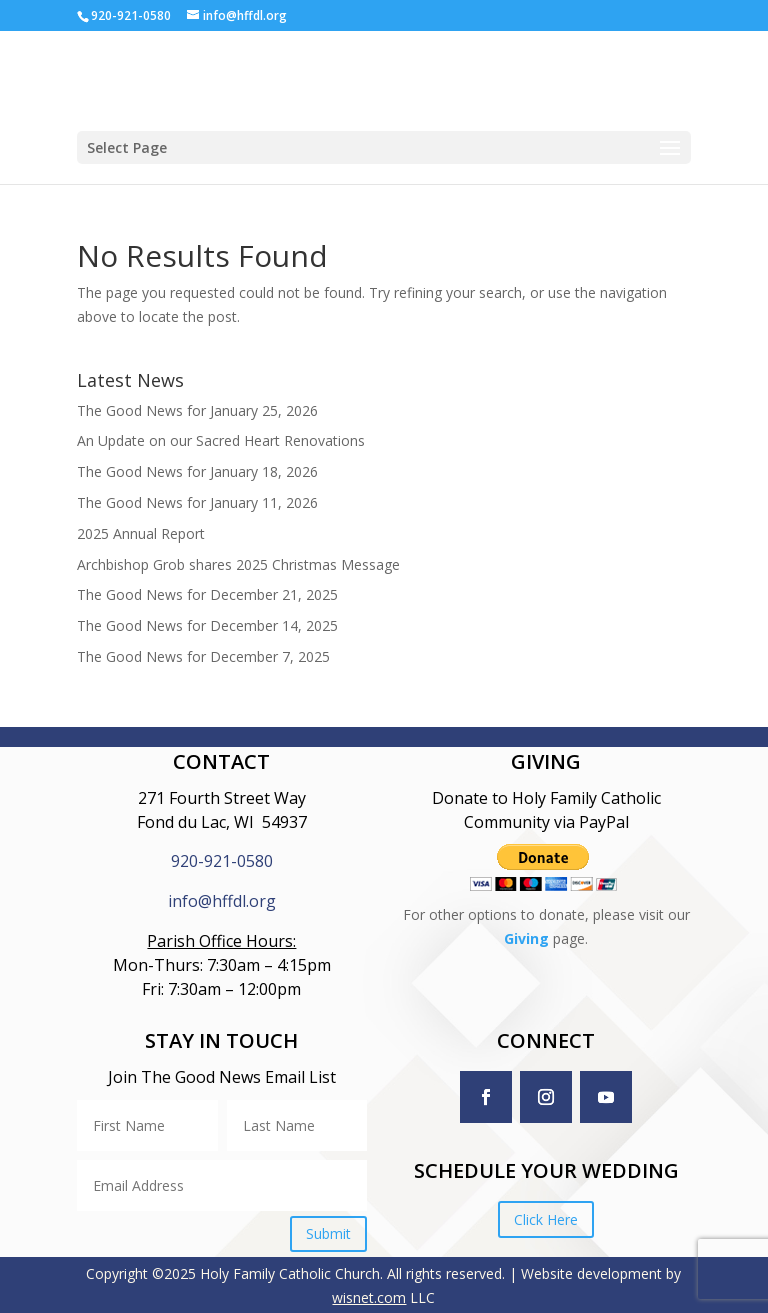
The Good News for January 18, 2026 (197, 471)
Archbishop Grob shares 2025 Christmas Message (238, 564)
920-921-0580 (222, 861)
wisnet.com (369, 1297)
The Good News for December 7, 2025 (203, 656)
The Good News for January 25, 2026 (197, 410)
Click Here (546, 1219)
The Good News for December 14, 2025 (207, 625)
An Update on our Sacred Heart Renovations (221, 440)
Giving (526, 938)
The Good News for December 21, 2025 (207, 594)
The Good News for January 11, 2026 (197, 502)
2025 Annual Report (141, 533)
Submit (328, 1233)
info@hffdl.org (222, 901)
